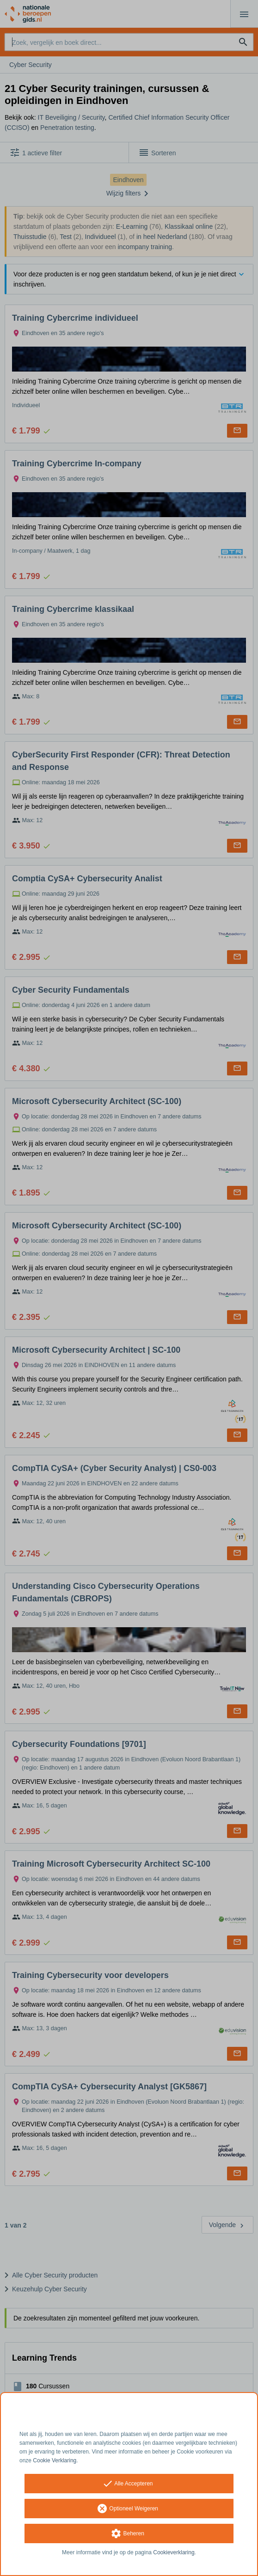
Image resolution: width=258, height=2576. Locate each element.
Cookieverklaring (173, 2552)
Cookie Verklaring (54, 2460)
